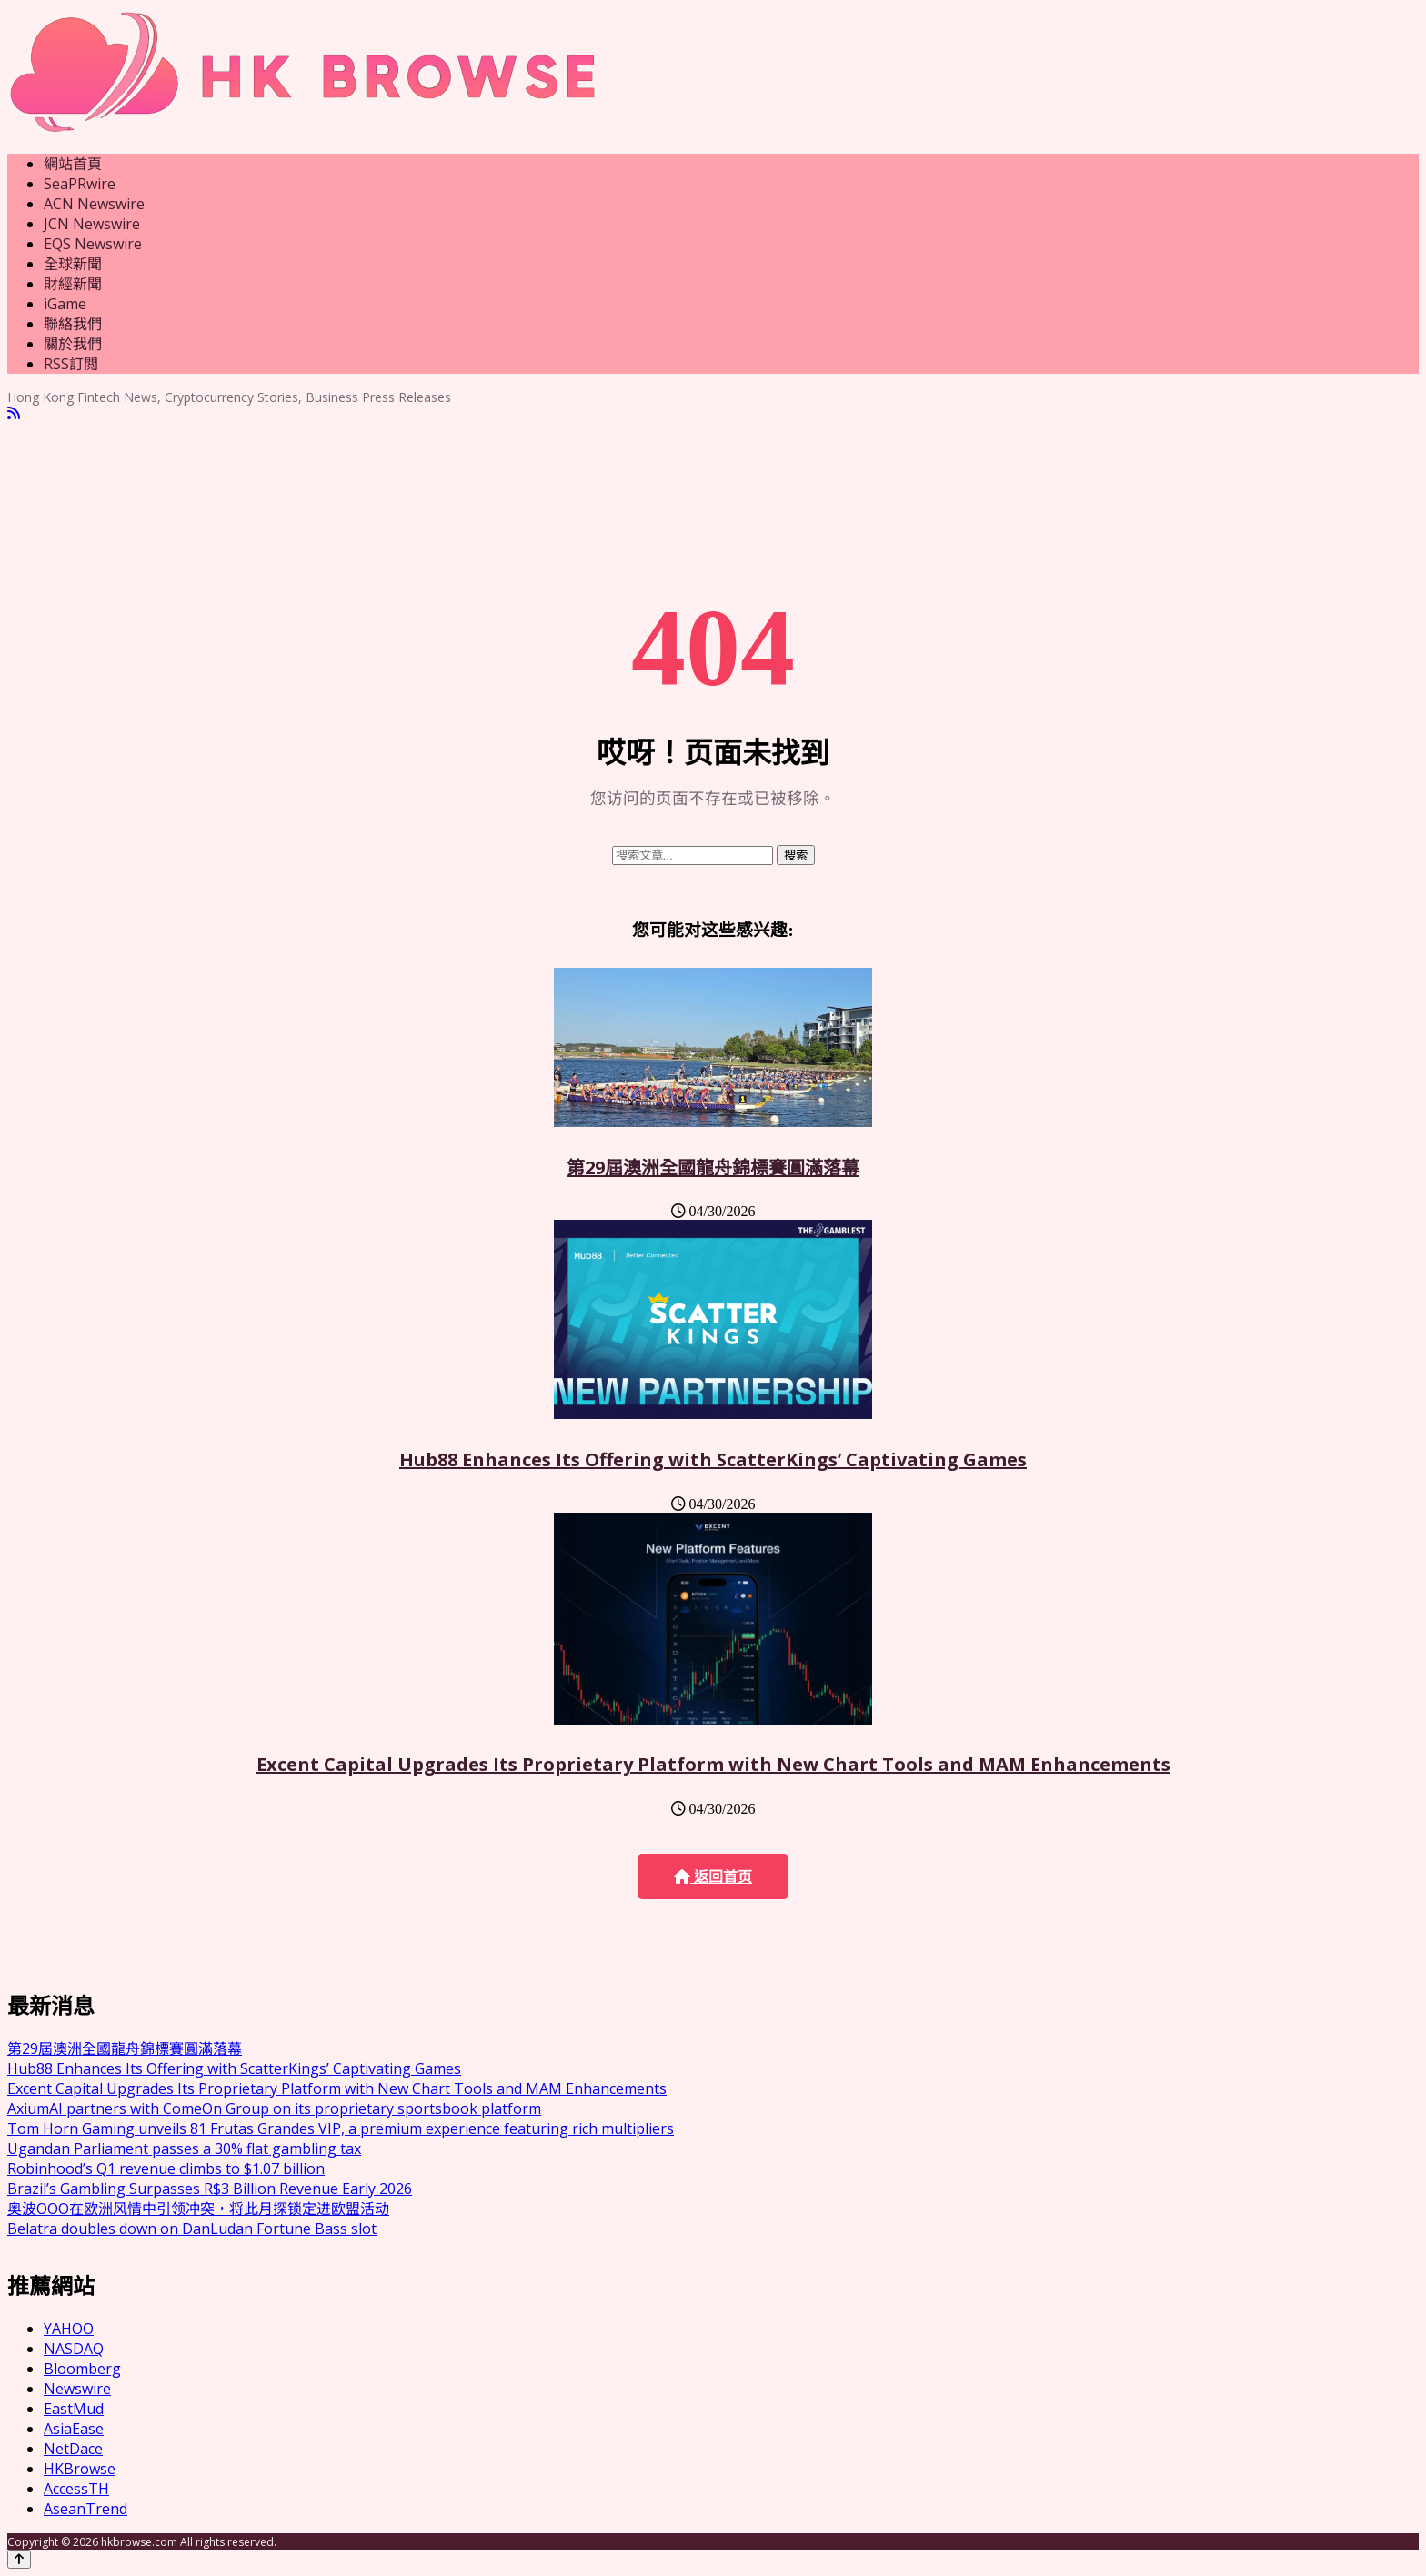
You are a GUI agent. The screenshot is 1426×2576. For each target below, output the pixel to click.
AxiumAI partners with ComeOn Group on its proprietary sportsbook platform (274, 2108)
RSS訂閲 (71, 364)
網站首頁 (73, 164)
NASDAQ (74, 2349)
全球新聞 (73, 264)
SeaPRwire (79, 184)
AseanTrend (85, 2509)
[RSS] (13, 413)
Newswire (77, 2389)
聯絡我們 (73, 324)
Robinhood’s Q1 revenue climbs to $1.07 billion (166, 2168)
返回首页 (713, 1877)
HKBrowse (79, 2469)
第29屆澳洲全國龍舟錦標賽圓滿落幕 (713, 1167)
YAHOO (69, 2329)
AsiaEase (74, 2429)
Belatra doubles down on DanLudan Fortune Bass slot (192, 2229)
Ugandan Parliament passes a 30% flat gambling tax (184, 2148)
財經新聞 (73, 284)
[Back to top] (19, 2559)
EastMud (74, 2409)
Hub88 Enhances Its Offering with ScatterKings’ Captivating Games (713, 1459)
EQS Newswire (93, 244)
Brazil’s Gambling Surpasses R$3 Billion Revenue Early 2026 (209, 2189)
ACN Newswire (94, 204)
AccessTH (76, 2489)
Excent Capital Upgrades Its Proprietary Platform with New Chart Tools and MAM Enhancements (713, 1764)
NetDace (73, 2449)
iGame (65, 304)
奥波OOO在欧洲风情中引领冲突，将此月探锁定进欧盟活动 (198, 2209)
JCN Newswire (92, 224)
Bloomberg (82, 2369)
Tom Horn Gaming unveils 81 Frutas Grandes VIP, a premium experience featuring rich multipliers (340, 2128)
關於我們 (73, 344)
